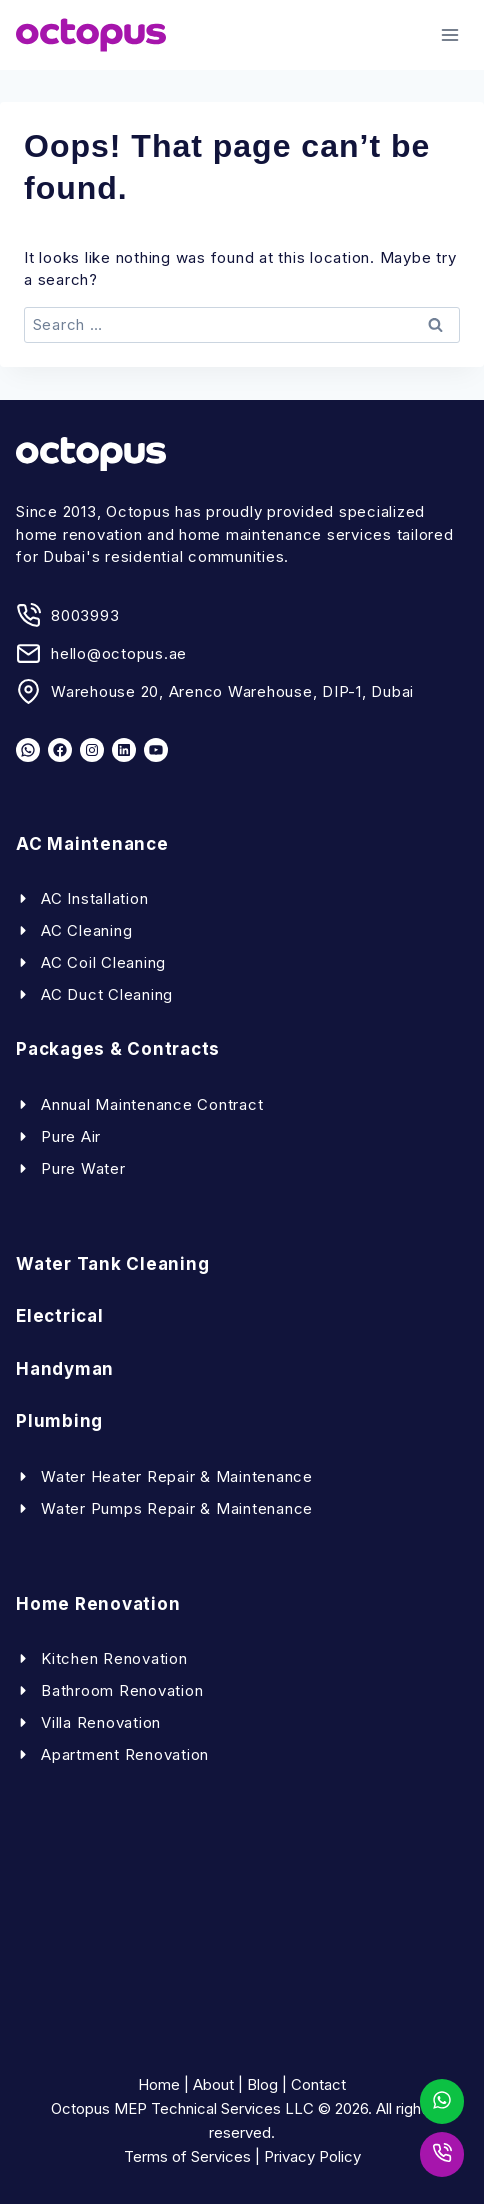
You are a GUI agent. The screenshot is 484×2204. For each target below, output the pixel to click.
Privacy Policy (312, 2156)
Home (159, 2084)
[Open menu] (449, 34)
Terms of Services (187, 2156)
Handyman (65, 1369)
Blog (262, 2084)
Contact (318, 2084)
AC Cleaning (86, 930)
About (213, 2084)
